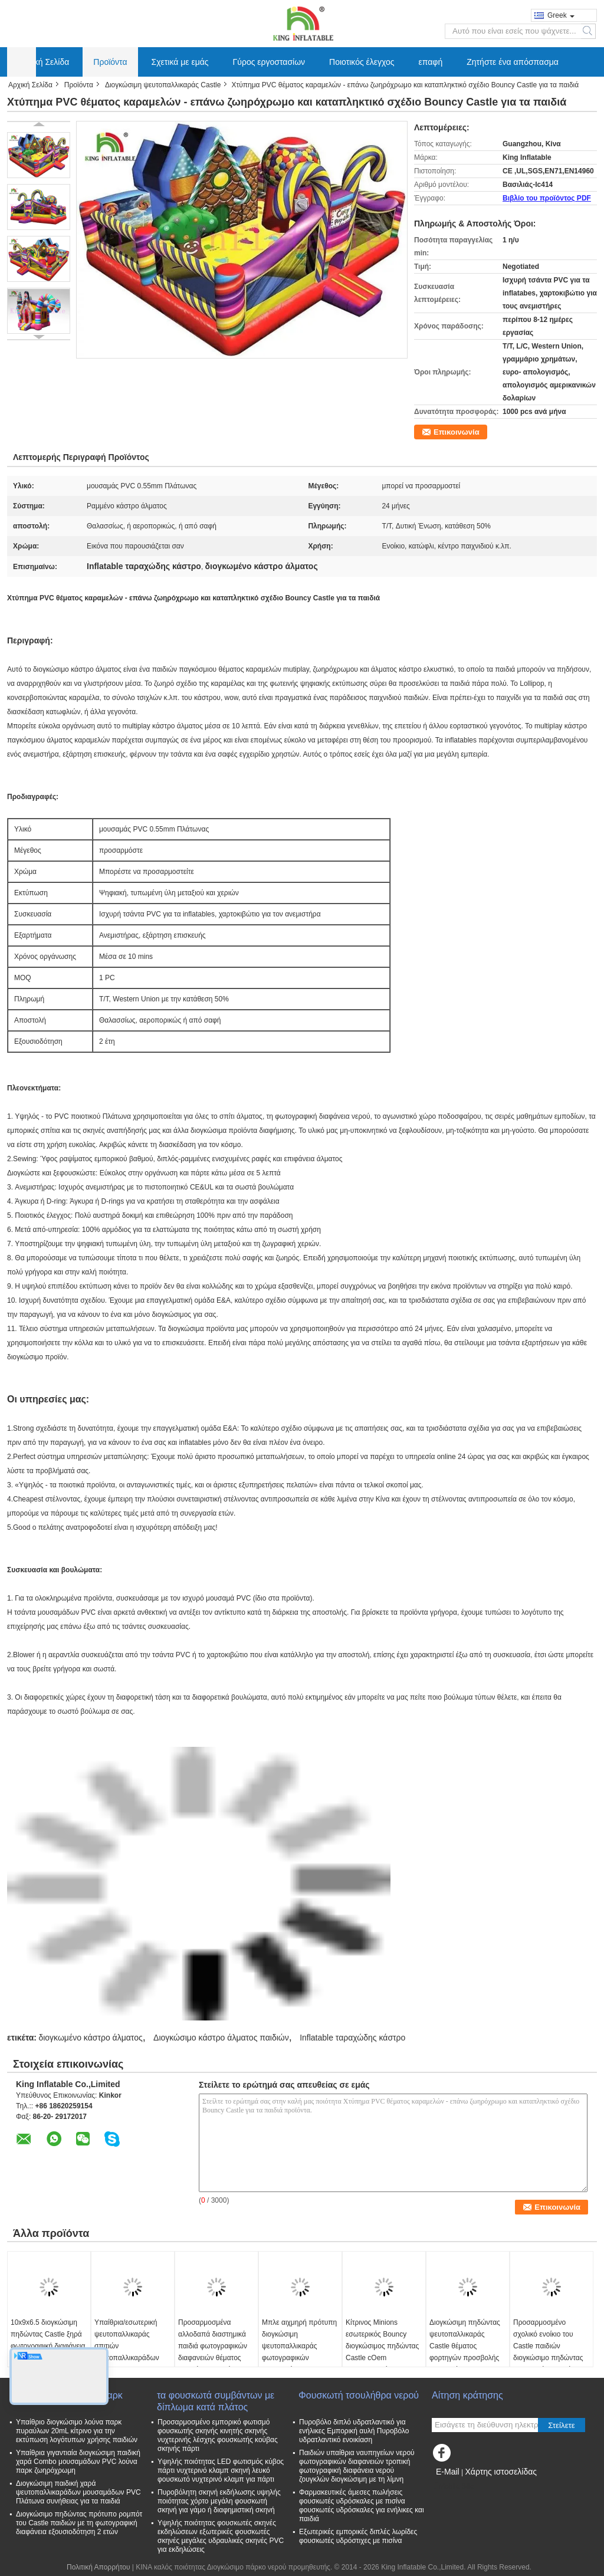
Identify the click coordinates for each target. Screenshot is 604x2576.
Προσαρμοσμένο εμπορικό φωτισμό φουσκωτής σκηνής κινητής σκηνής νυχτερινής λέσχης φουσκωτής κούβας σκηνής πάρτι (217, 2435)
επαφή (431, 62)
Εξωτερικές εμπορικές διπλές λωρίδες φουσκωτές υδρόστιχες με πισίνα (358, 2536)
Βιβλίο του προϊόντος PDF (547, 198)
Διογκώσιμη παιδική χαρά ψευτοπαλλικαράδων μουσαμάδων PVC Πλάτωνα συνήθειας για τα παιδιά (78, 2492)
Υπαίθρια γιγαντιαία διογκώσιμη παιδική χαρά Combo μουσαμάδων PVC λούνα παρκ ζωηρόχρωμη (78, 2462)
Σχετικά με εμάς (180, 62)
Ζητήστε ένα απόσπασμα (513, 62)
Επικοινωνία (457, 432)
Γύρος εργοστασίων (269, 62)
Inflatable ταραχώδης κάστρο (352, 2037)
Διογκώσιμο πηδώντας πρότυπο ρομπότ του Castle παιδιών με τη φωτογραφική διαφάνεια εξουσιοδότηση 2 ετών (79, 2523)
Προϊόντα (110, 62)
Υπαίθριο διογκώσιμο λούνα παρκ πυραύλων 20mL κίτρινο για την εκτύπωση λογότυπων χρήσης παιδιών (76, 2431)
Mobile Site (453, 2486)
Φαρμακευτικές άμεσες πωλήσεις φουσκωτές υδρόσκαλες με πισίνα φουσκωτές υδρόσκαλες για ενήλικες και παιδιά (361, 2505)
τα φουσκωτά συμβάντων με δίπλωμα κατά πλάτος (215, 2401)
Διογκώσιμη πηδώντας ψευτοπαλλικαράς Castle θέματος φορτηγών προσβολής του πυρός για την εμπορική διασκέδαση (464, 2352)
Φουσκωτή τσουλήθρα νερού (358, 2395)
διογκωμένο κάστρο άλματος (90, 2037)
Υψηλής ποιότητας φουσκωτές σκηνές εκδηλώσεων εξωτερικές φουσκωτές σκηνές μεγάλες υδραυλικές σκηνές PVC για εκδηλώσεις (220, 2536)
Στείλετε (561, 2425)
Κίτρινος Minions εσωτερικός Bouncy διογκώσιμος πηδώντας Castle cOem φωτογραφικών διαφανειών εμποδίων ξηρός (382, 2357)
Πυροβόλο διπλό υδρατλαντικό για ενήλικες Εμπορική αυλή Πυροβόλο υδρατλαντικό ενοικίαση (354, 2431)
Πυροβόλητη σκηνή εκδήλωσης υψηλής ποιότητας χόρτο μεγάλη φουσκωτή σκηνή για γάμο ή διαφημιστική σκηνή (219, 2501)
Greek (561, 15)
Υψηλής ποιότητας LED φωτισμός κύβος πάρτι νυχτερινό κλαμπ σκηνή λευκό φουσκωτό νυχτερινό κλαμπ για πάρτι (220, 2470)
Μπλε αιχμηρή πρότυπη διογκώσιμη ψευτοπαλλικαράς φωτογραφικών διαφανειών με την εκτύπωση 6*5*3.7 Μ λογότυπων (299, 2357)
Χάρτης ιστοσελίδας (501, 2471)
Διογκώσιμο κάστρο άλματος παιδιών (221, 2037)
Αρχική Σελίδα (43, 62)
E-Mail (447, 2471)
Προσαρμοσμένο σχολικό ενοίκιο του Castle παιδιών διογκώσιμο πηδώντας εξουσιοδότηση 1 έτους (549, 2346)
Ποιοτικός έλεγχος (361, 62)
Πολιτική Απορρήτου (98, 2567)
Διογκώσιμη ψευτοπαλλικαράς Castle (163, 85)
